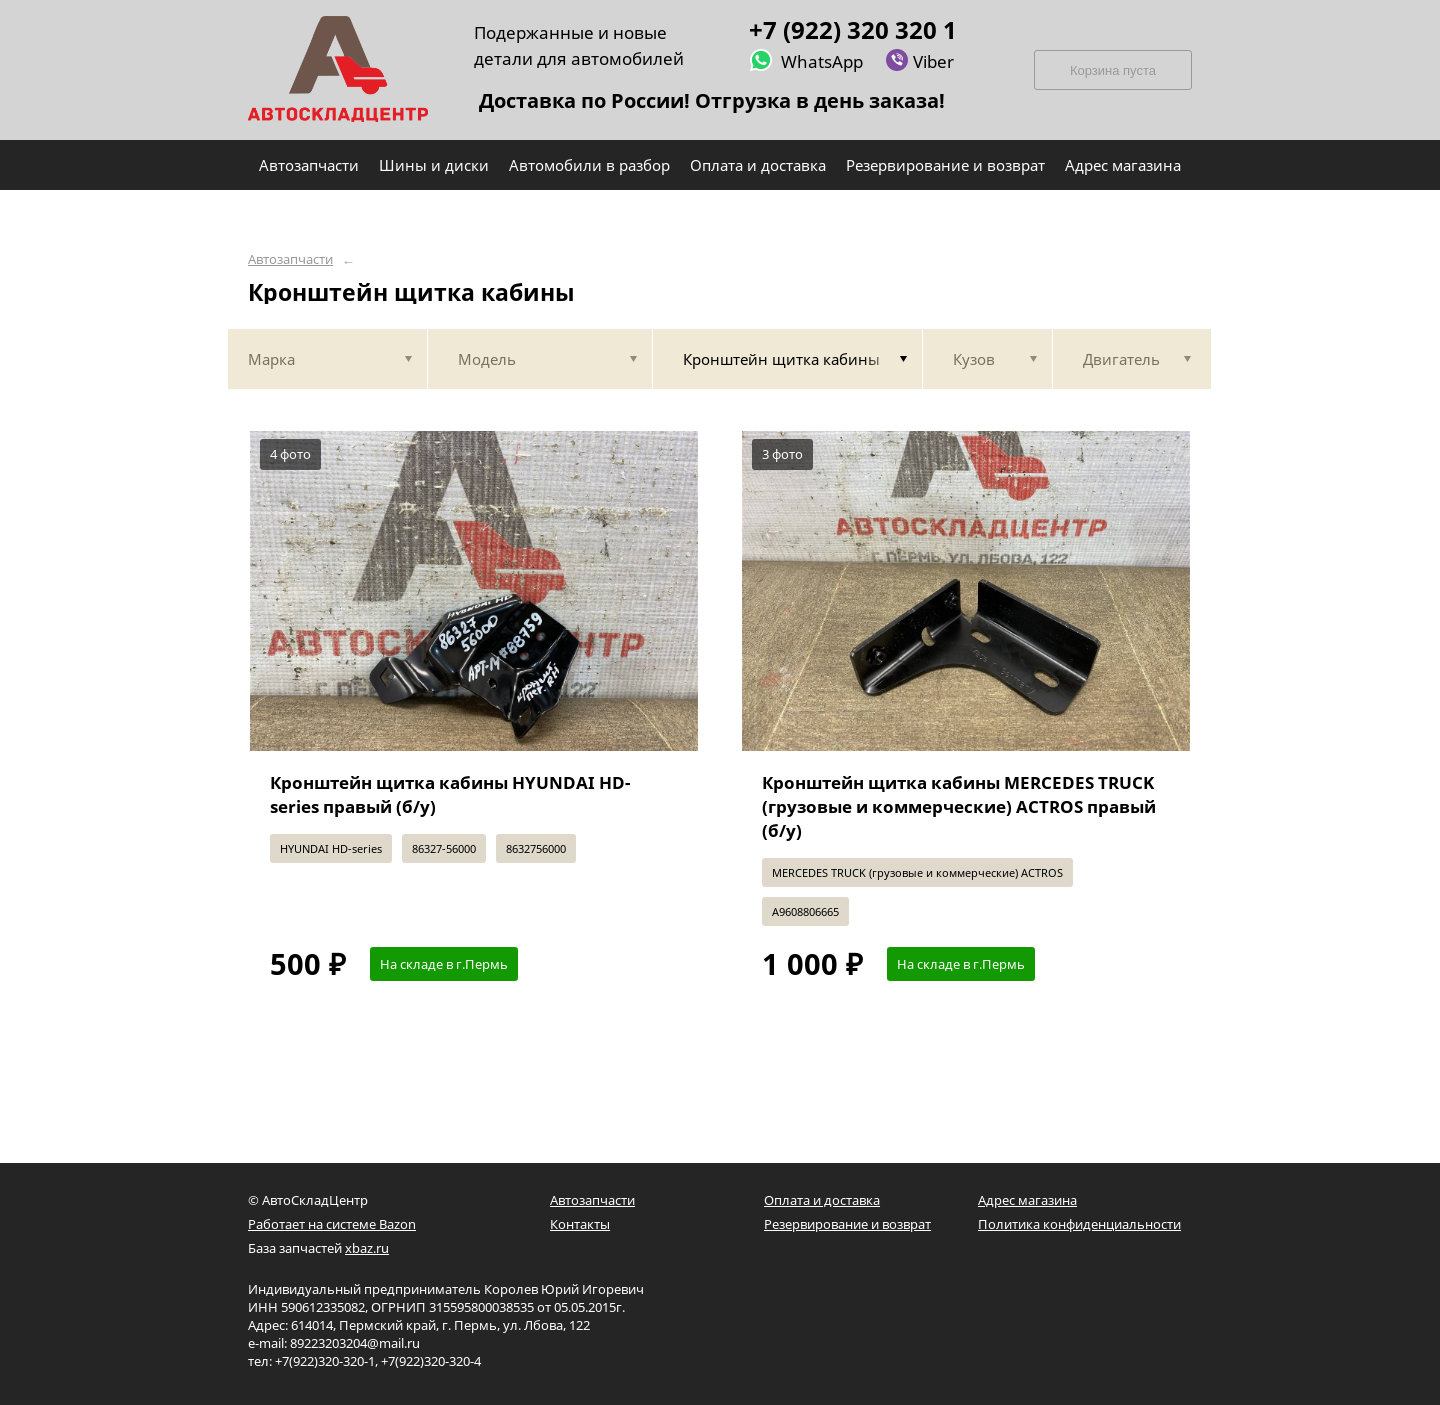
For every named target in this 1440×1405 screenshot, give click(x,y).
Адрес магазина (1027, 1200)
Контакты (580, 1224)
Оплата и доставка (822, 1200)
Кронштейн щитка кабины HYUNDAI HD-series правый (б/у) (450, 794)
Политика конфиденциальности (1079, 1224)
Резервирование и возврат (847, 1224)
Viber (919, 60)
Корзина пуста (1113, 70)
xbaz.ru (367, 1248)
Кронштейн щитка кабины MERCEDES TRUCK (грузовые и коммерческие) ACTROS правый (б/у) (959, 806)
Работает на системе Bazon (332, 1224)
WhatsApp (806, 60)
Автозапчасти (290, 259)
